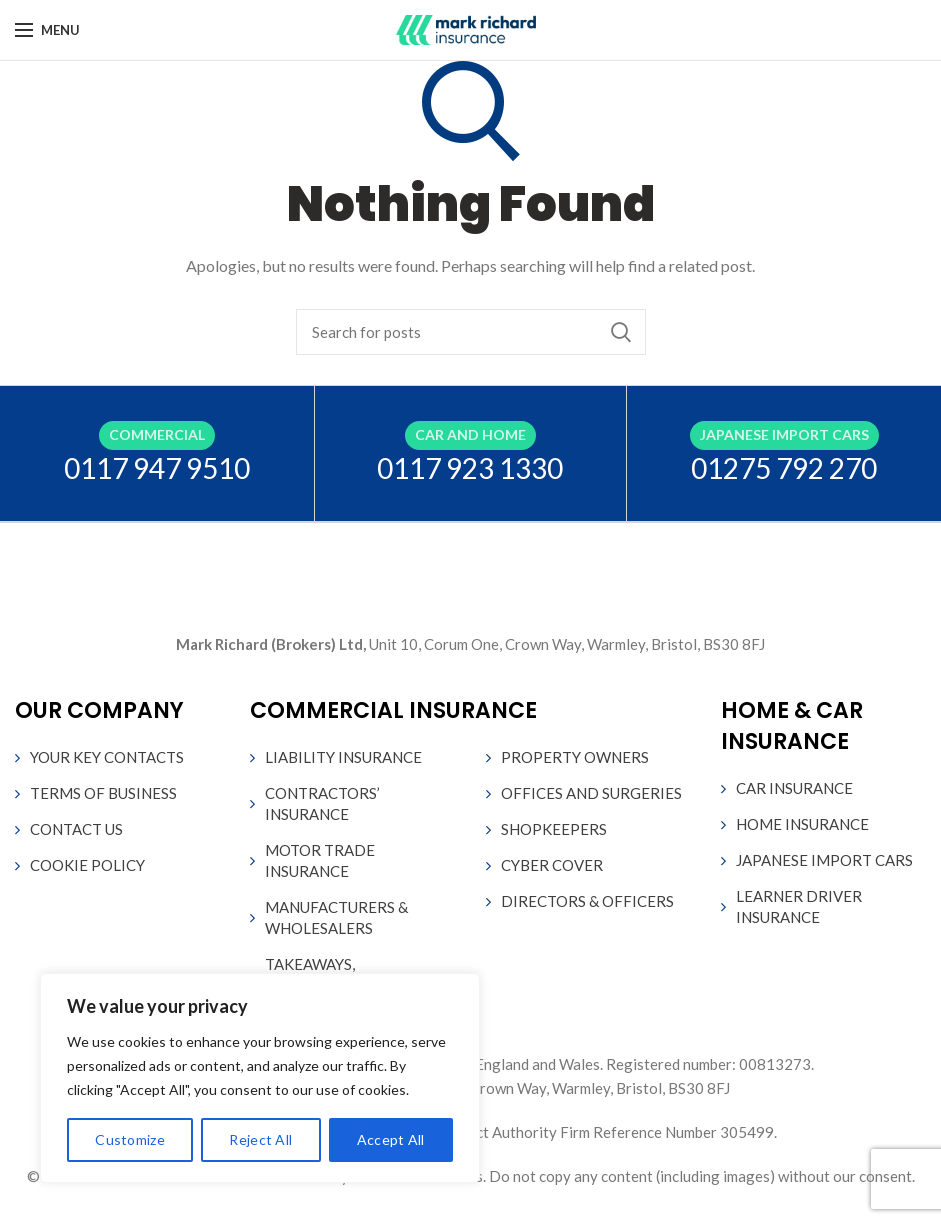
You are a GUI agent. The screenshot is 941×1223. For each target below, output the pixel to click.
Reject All (260, 1139)
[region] (260, 1078)
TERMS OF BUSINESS (103, 793)
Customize (130, 1139)
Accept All (391, 1139)
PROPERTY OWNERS (575, 757)
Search (621, 332)
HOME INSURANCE (802, 824)
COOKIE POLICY (87, 865)
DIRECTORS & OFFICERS (587, 901)
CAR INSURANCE (794, 788)
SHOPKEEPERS (554, 829)
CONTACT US (76, 829)
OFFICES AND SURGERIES (591, 793)
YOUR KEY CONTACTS (107, 757)
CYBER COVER (552, 865)
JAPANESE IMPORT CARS (824, 860)
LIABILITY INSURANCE (343, 757)
